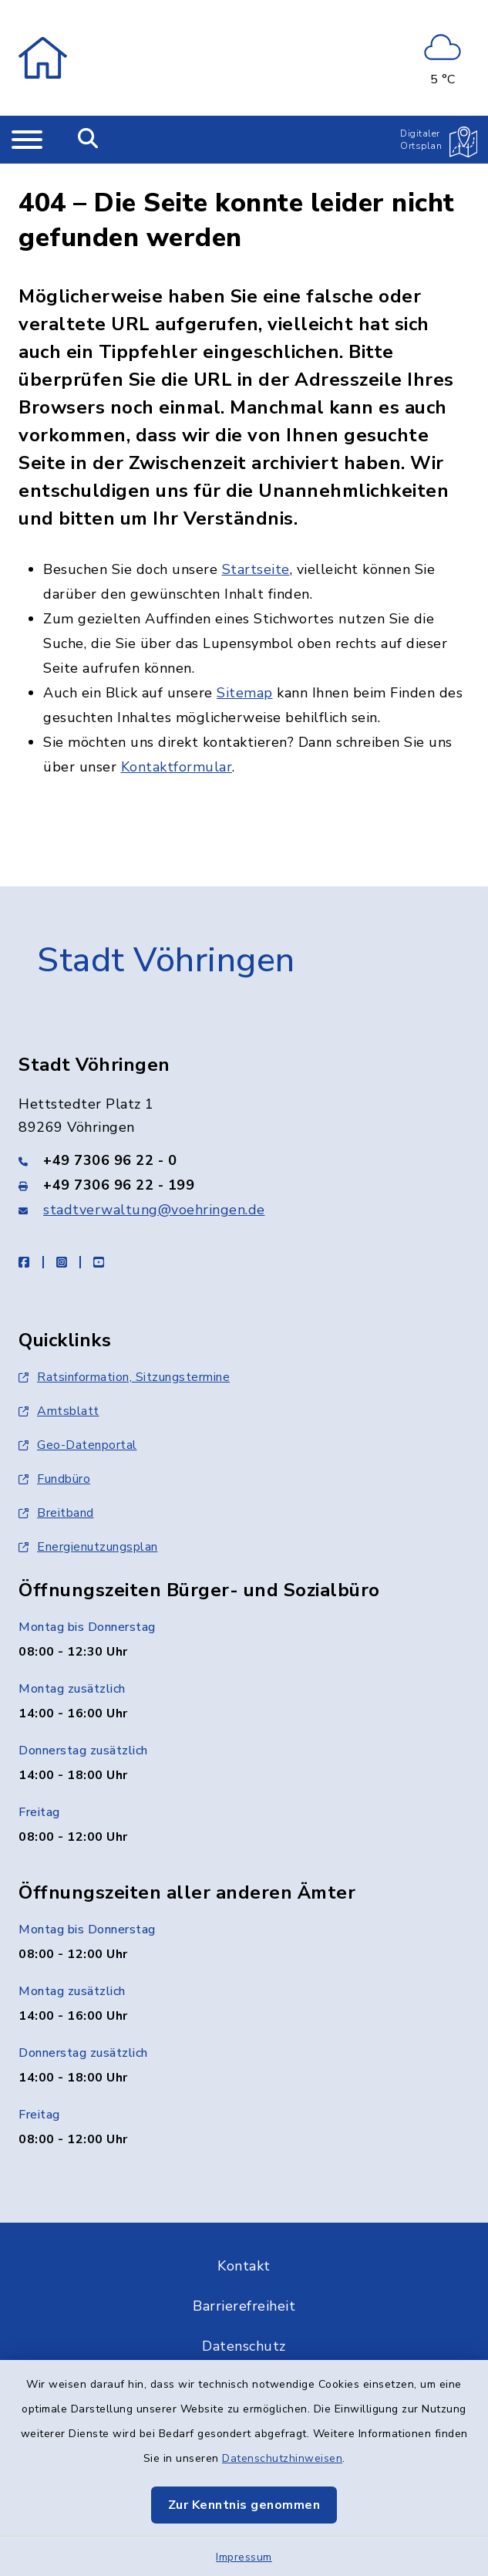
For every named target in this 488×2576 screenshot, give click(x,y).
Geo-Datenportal (78, 1421)
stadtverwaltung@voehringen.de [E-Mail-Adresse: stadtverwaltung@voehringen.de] (154, 1186)
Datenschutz (244, 2323)
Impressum (244, 2557)
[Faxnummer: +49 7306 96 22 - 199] (244, 1162)
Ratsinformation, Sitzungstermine (124, 1353)
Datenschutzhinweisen (282, 2458)
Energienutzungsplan (88, 1523)
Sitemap (245, 669)
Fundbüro (54, 1455)
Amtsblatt (59, 1387)
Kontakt (244, 2242)
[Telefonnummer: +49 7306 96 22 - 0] (244, 1137)
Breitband (56, 1489)
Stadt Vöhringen (166, 937)
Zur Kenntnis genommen (244, 2505)
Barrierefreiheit (244, 2283)
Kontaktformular (177, 743)
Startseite (256, 546)
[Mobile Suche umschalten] (88, 140)
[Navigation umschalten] (27, 139)
